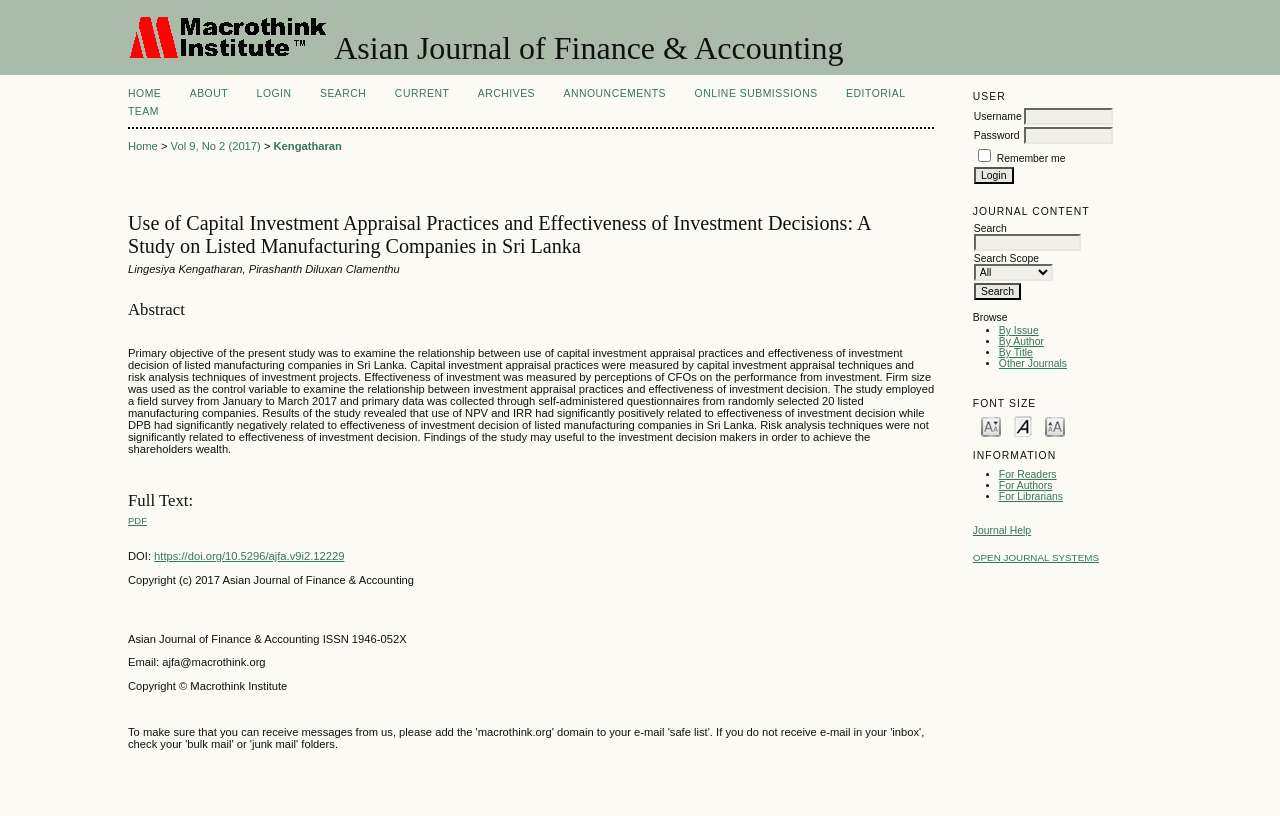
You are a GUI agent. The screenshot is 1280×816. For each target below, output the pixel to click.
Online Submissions (756, 93)
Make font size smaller (991, 425)
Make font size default (1023, 425)
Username (998, 116)
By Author (1021, 341)
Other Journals (1033, 363)
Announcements (614, 93)
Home (144, 93)
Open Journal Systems (1036, 557)
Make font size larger (1055, 425)
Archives (506, 93)
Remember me (1031, 158)
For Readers (1028, 474)
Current (422, 93)
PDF (137, 520)
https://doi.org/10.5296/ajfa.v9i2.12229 (249, 556)
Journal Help (1002, 530)
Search (343, 93)
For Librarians (1031, 496)
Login (274, 93)
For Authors (1026, 485)
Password (997, 135)
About (209, 93)
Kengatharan (308, 146)
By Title (1016, 352)
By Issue (1019, 330)
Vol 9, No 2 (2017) (216, 146)
